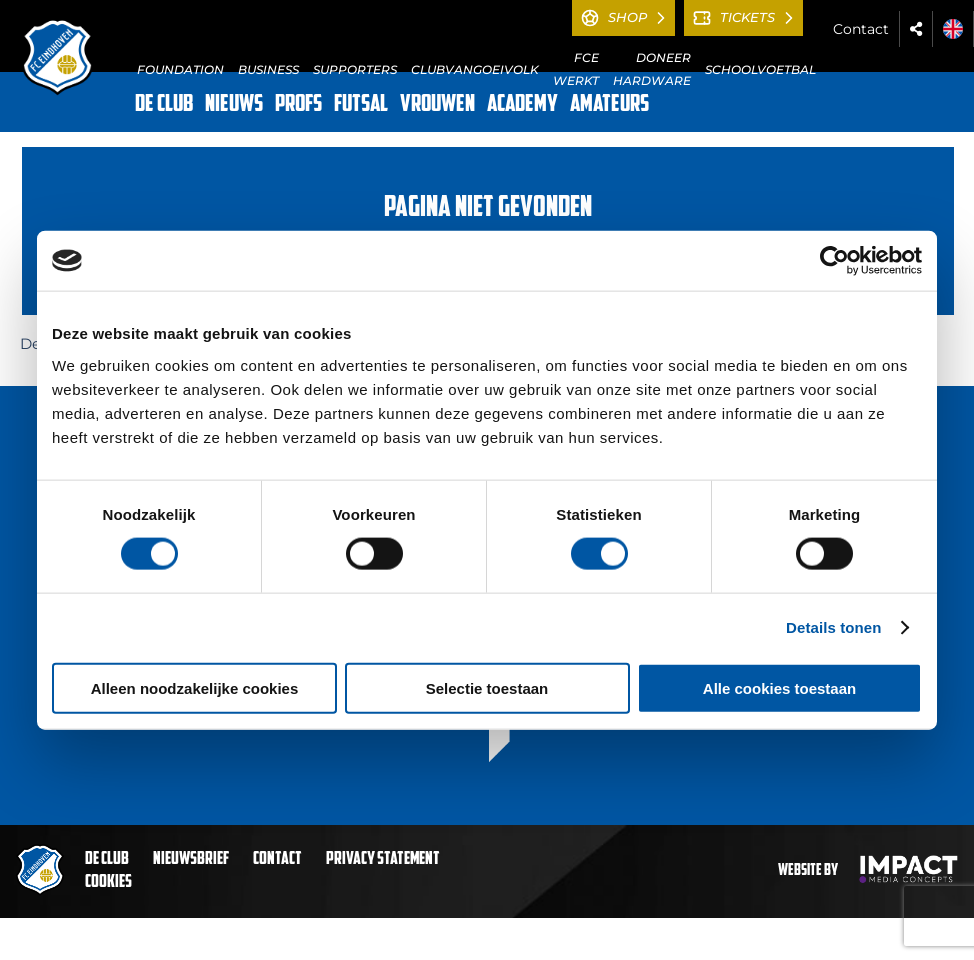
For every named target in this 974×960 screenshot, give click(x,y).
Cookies (108, 882)
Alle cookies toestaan (779, 687)
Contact (861, 29)
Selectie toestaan (487, 687)
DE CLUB (164, 105)
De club (107, 859)
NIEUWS (234, 105)
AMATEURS (609, 105)
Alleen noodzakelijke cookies (195, 687)
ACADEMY (522, 105)
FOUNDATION (180, 69)
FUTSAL (361, 105)
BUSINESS (268, 69)
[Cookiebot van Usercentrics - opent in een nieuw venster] (834, 261)
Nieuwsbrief (191, 859)
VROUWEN (437, 105)
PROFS (298, 105)
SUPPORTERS (355, 69)
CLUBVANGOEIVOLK (475, 69)
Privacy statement (383, 859)
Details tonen (833, 627)
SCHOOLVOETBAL (760, 69)
